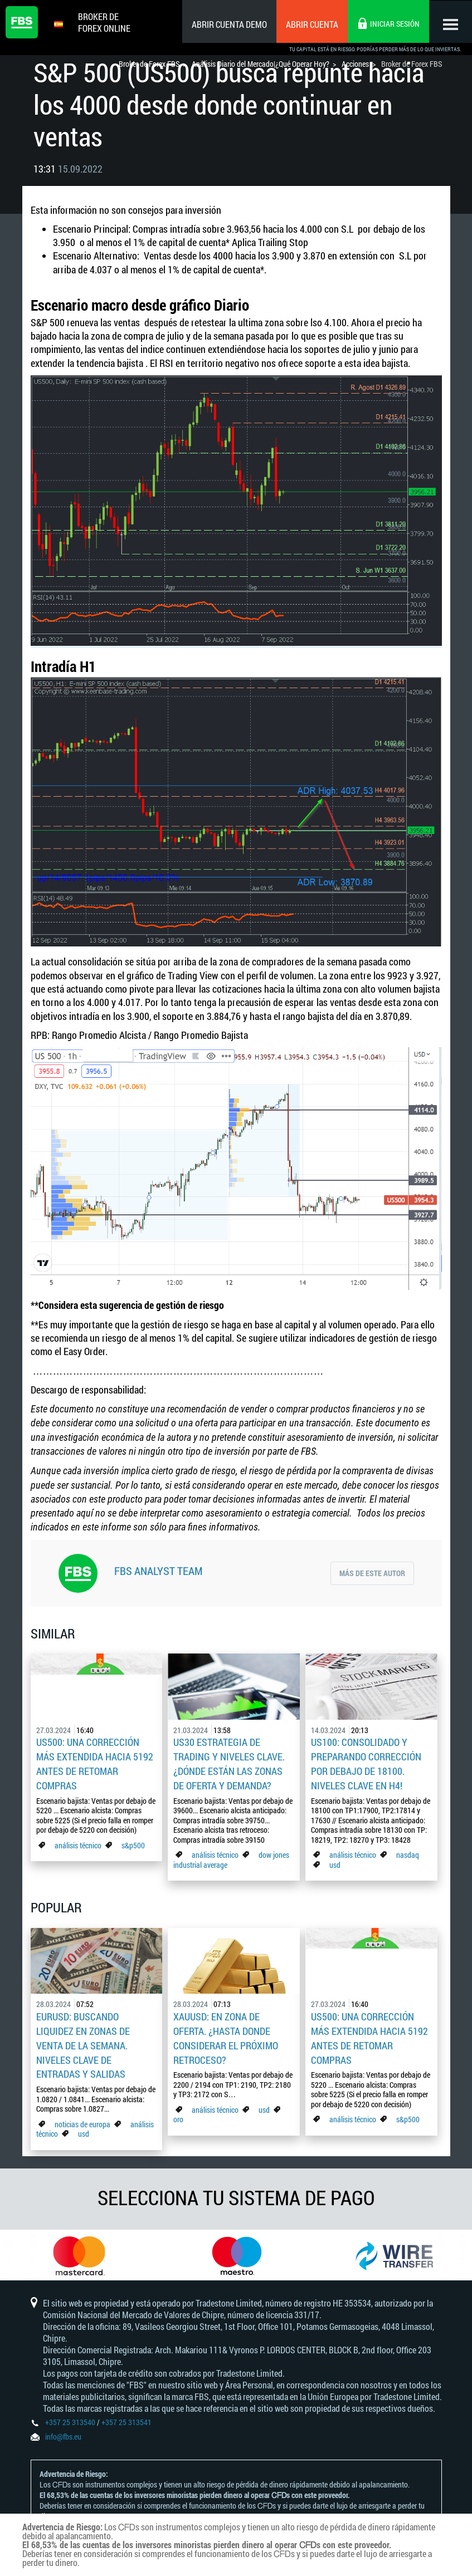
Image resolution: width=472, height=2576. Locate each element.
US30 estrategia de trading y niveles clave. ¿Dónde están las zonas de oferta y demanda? (229, 1762)
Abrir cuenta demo (227, 24)
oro (178, 2112)
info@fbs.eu (63, 2433)
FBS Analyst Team (158, 1570)
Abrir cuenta (310, 24)
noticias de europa (82, 2116)
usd (334, 1861)
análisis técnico (78, 1842)
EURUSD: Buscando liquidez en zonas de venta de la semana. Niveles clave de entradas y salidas (83, 2040)
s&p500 (133, 1842)
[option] (79, 2249)
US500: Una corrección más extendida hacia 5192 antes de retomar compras (94, 1762)
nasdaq (407, 1851)
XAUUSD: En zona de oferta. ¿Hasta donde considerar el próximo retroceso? (225, 2033)
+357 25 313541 (126, 2419)
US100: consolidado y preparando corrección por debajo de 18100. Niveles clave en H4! (366, 1762)
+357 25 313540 (70, 2419)
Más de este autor (372, 1572)
